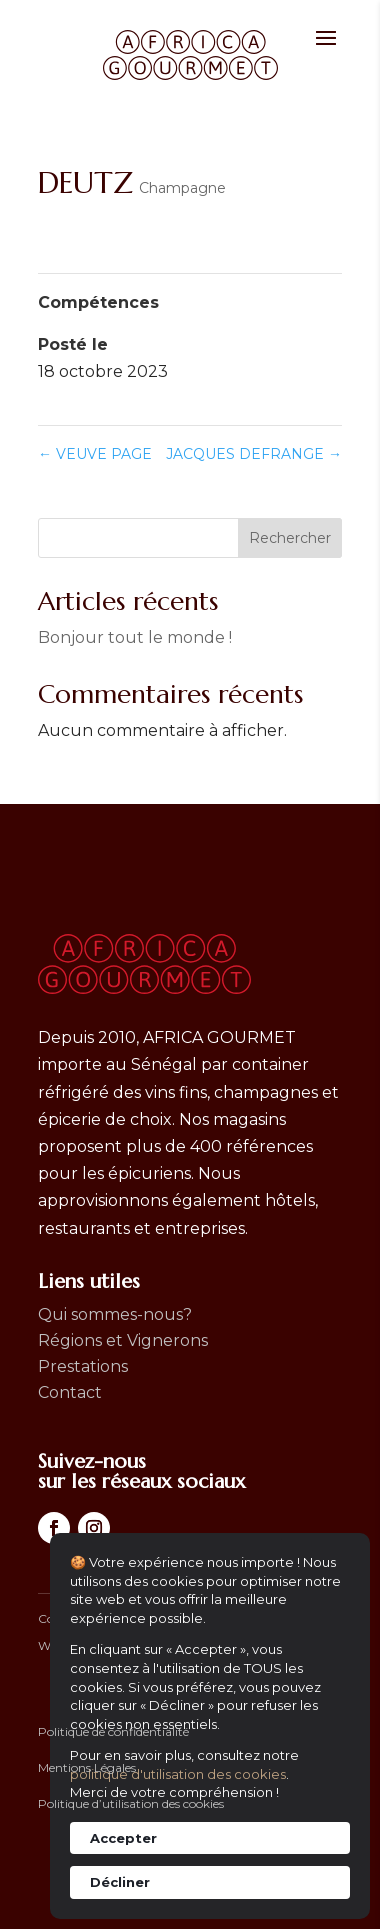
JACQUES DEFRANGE (254, 454)
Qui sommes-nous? (115, 1314)
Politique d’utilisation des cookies (131, 1803)
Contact (70, 1392)
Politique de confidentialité (113, 1731)
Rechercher (290, 538)
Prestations (83, 1366)
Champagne (182, 188)
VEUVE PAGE (95, 454)
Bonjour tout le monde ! (135, 637)
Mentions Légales (87, 1767)
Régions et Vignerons (123, 1340)
